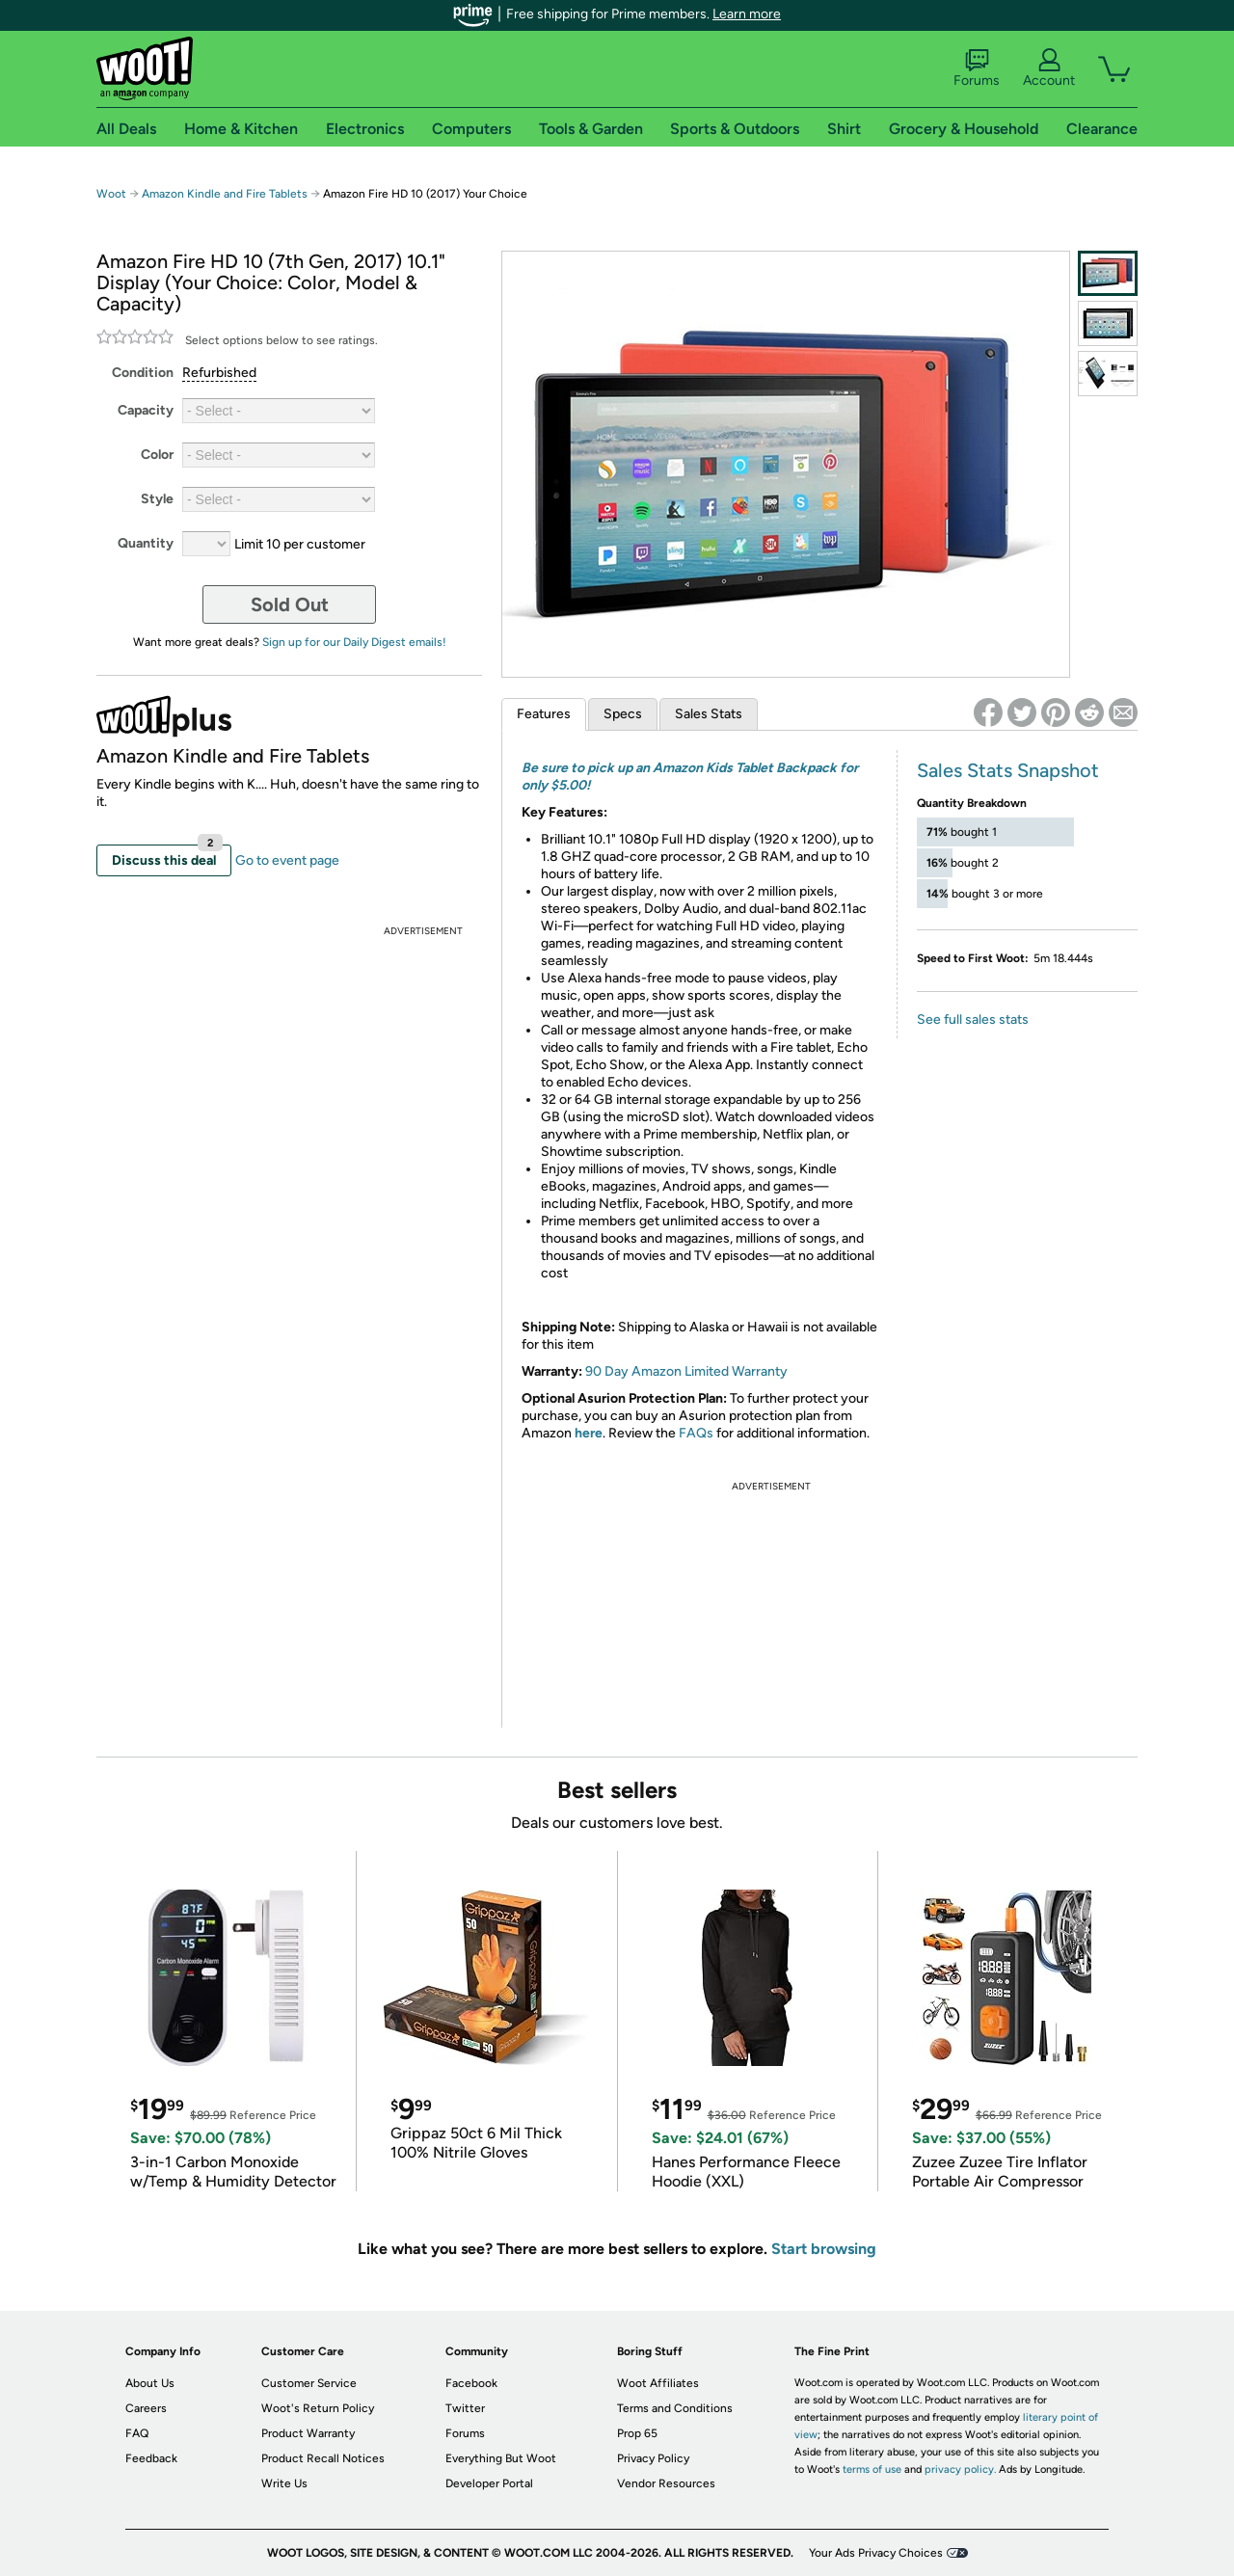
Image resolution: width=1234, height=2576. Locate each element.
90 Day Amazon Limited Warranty (686, 1371)
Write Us (284, 2483)
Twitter (465, 2408)
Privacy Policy (653, 2458)
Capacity (146, 410)
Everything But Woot (500, 2458)
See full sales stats (973, 1019)
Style (157, 499)
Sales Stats (708, 714)
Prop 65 (637, 2433)
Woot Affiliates (658, 2383)
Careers (146, 2408)
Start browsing (823, 2249)
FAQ (136, 2433)
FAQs (696, 1433)
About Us (149, 2383)
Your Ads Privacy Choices (876, 2553)
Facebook (471, 2383)
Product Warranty (308, 2433)
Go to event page (287, 860)
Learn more (746, 14)
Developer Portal (489, 2483)
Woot (111, 194)
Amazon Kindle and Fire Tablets (225, 194)
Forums (976, 68)
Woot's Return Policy (317, 2408)
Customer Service (309, 2383)
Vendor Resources (666, 2483)
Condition (143, 372)
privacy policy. (960, 2469)
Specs (623, 714)
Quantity (146, 543)
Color (157, 454)
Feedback (151, 2458)
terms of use (872, 2469)
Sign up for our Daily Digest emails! (354, 642)
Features (544, 714)
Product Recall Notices (323, 2458)
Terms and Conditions (675, 2408)
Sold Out (290, 604)
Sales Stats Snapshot (1008, 770)
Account (1049, 68)
